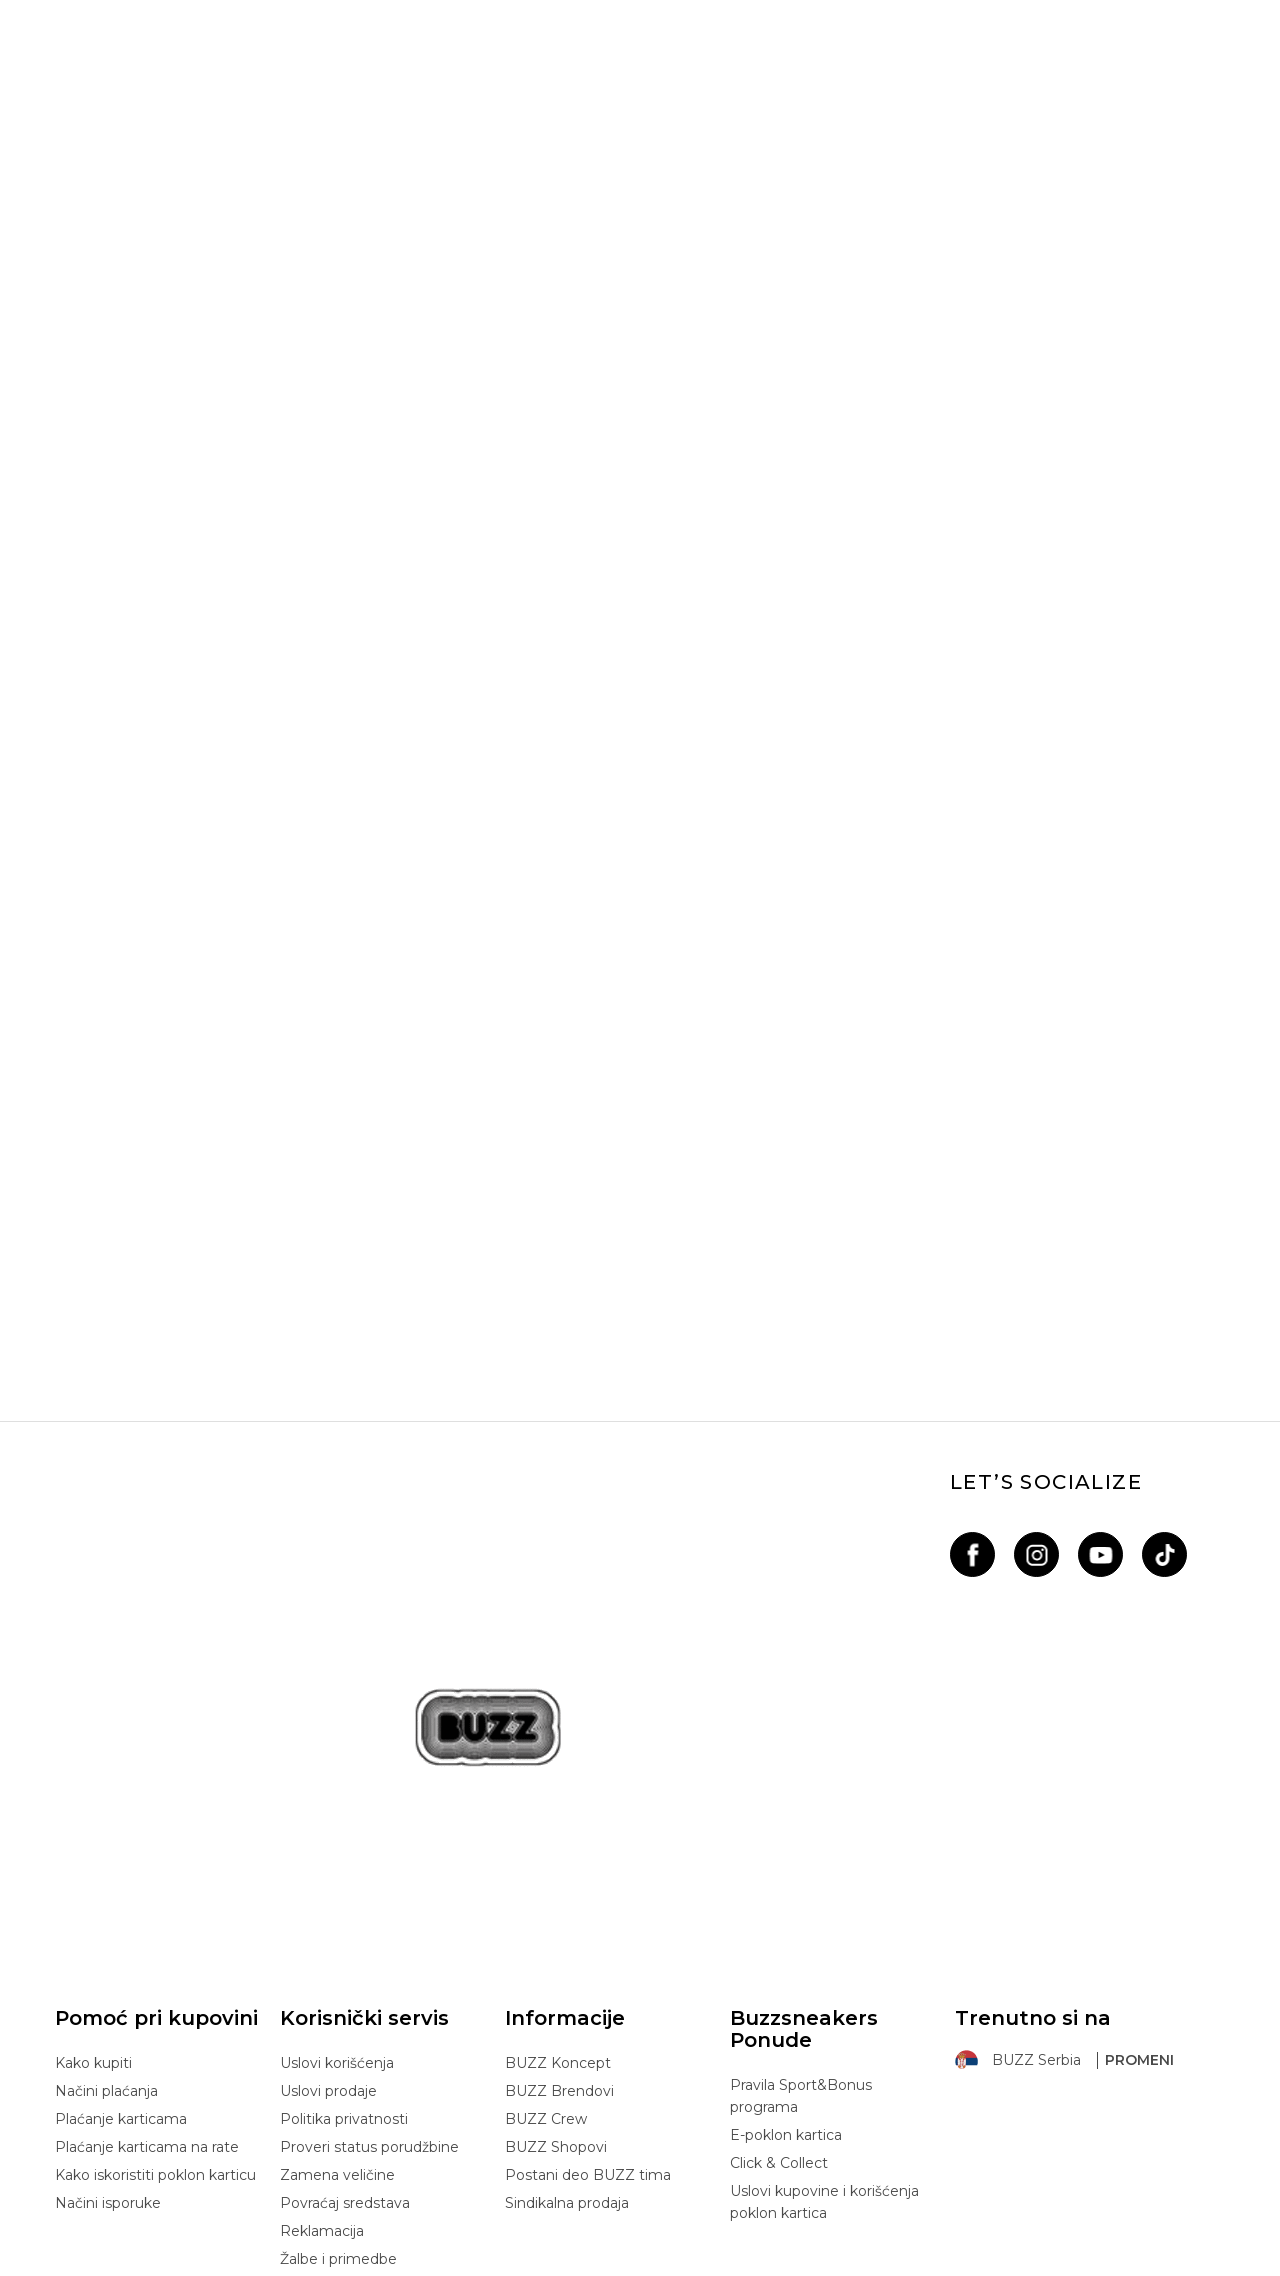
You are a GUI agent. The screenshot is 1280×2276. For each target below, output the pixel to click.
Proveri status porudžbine (369, 1907)
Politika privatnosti (344, 1879)
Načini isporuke (108, 1963)
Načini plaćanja (106, 1851)
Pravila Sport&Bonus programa (801, 1856)
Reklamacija (322, 1991)
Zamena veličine (337, 1935)
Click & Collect (779, 1923)
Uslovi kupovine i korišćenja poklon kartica (824, 1962)
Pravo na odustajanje (352, 2047)
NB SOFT (399, 2265)
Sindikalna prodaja (567, 1963)
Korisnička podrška (344, 2075)
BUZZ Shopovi (556, 1907)
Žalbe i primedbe (338, 2019)
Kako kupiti (93, 1823)
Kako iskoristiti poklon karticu (155, 1935)
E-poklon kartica (786, 1895)
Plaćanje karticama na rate (147, 1907)
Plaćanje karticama (121, 1879)
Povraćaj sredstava (345, 1963)
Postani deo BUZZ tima (588, 1935)
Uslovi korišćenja (337, 1823)
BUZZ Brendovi (559, 1851)
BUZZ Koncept (558, 1823)
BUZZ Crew (546, 1879)
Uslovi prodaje (328, 1851)
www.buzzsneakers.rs (237, 2265)
